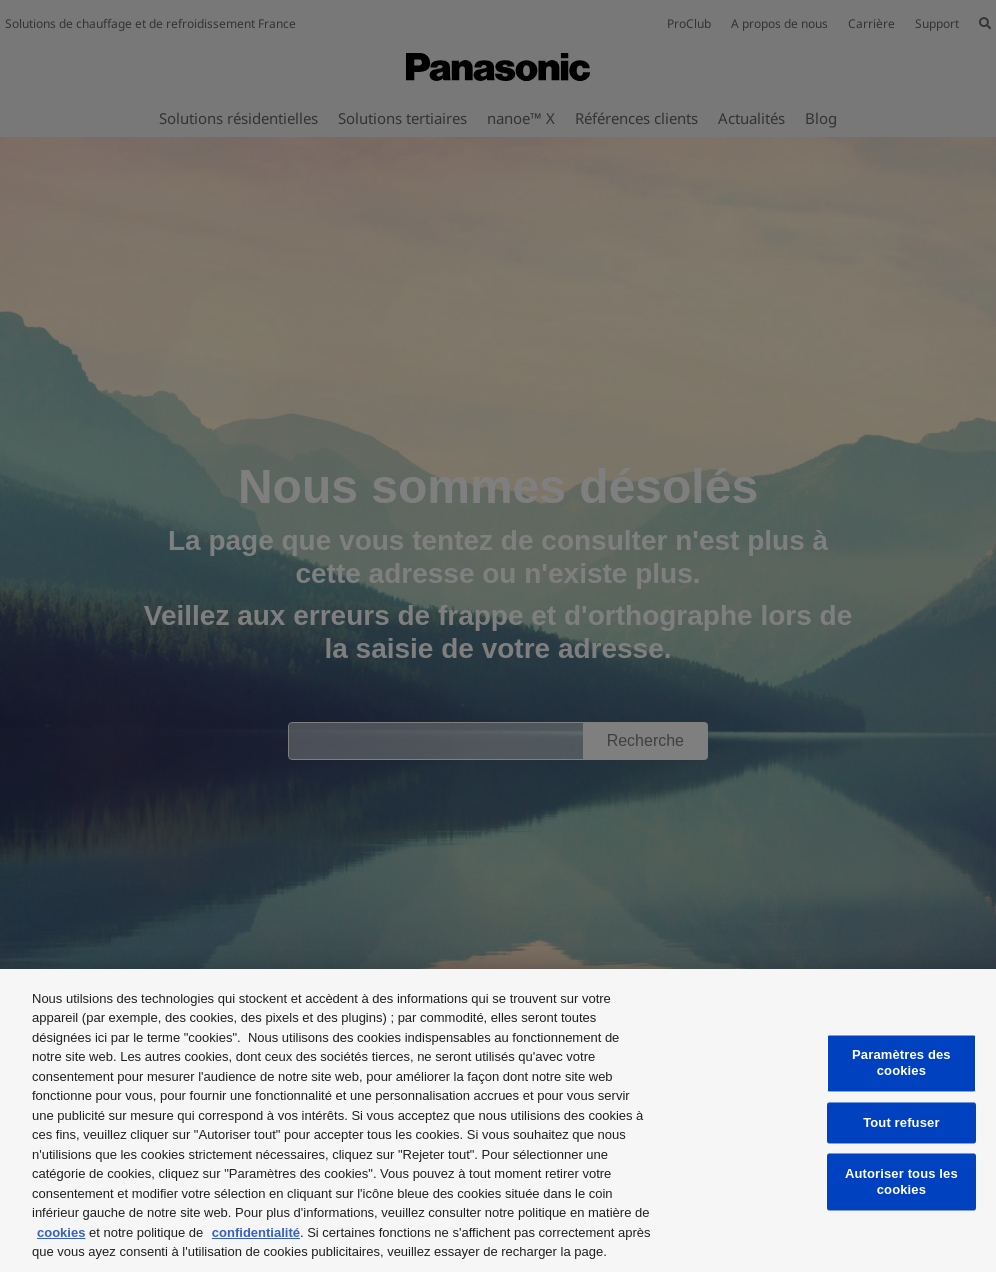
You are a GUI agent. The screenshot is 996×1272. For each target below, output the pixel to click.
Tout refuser (901, 1122)
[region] (498, 1120)
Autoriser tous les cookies (901, 1182)
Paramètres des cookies (901, 1063)
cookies (61, 1232)
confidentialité (256, 1232)
